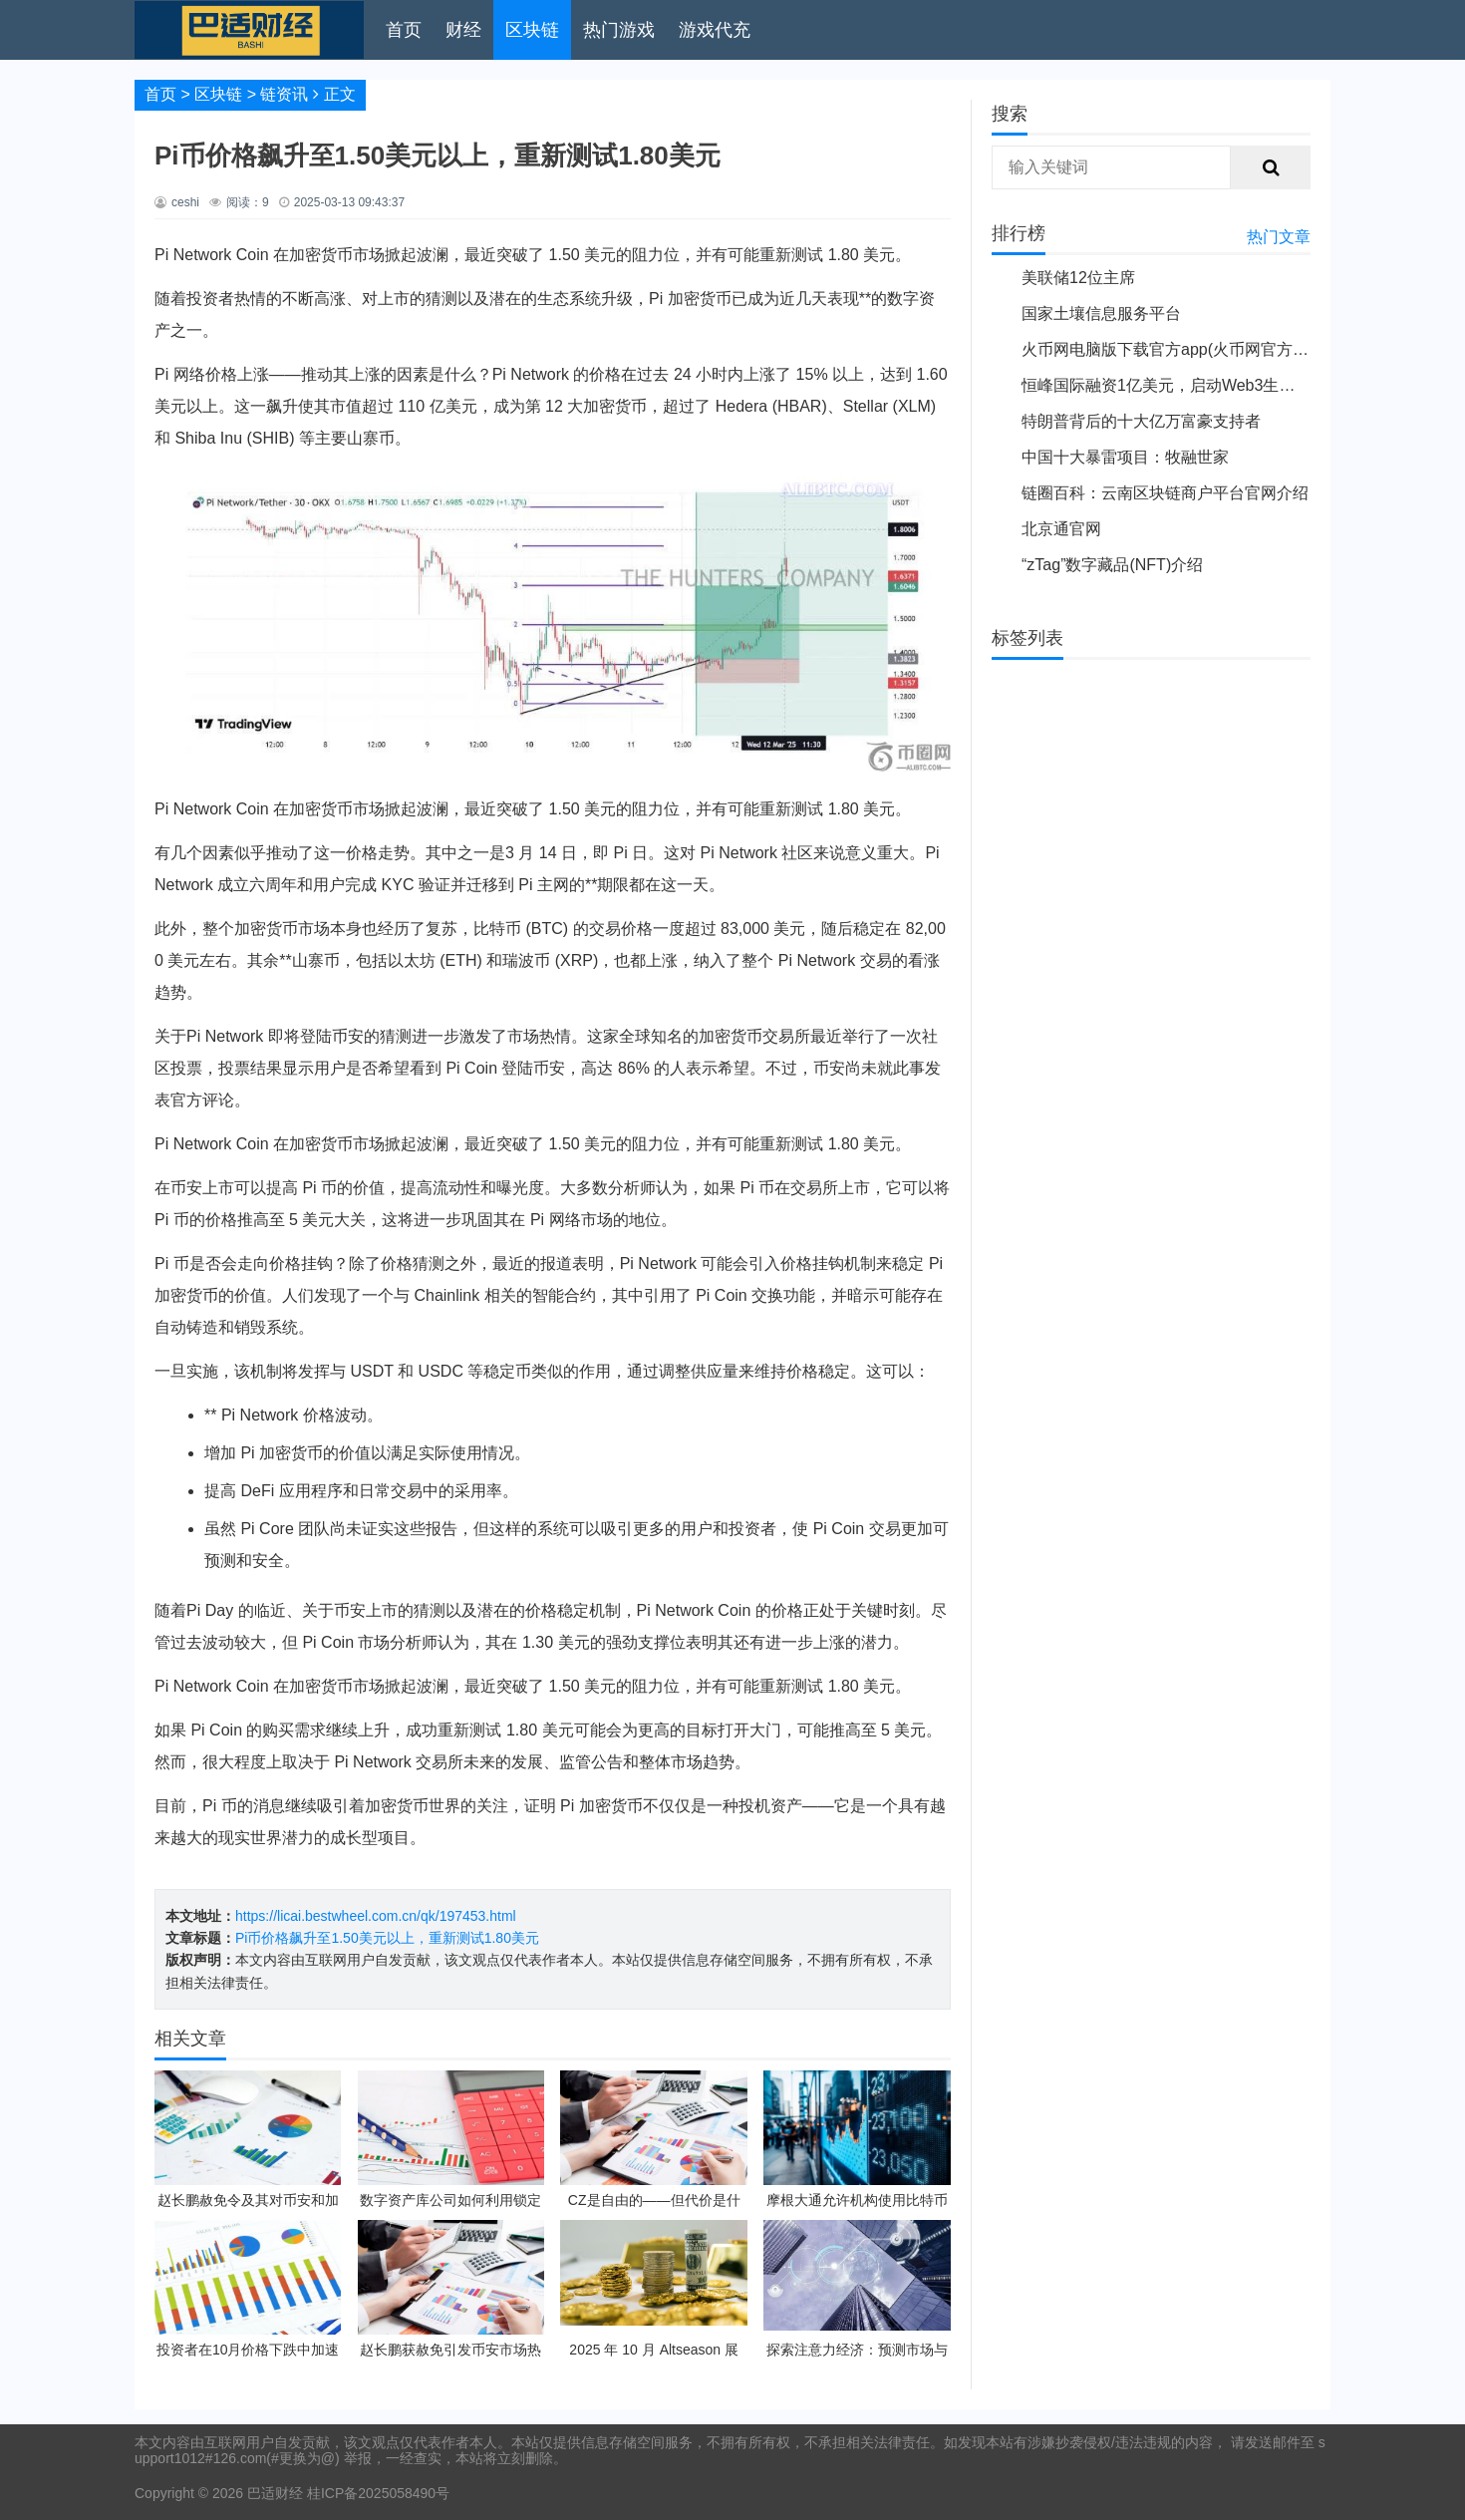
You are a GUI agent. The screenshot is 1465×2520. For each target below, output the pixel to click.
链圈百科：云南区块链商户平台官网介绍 (1165, 492)
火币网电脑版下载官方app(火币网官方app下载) (1189, 349)
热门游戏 (619, 30)
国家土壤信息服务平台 (1101, 313)
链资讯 (284, 94)
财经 (463, 30)
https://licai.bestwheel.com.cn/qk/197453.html (375, 1916)
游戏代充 (714, 30)
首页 (404, 30)
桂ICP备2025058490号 (376, 2493)
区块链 (532, 30)
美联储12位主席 (1078, 277)
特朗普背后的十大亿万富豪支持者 (1141, 421)
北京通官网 (1061, 528)
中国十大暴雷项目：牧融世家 (1125, 457)
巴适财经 (275, 2493)
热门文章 (1279, 236)
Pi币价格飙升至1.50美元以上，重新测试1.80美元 (387, 1938)
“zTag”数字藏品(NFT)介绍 (1112, 564)
